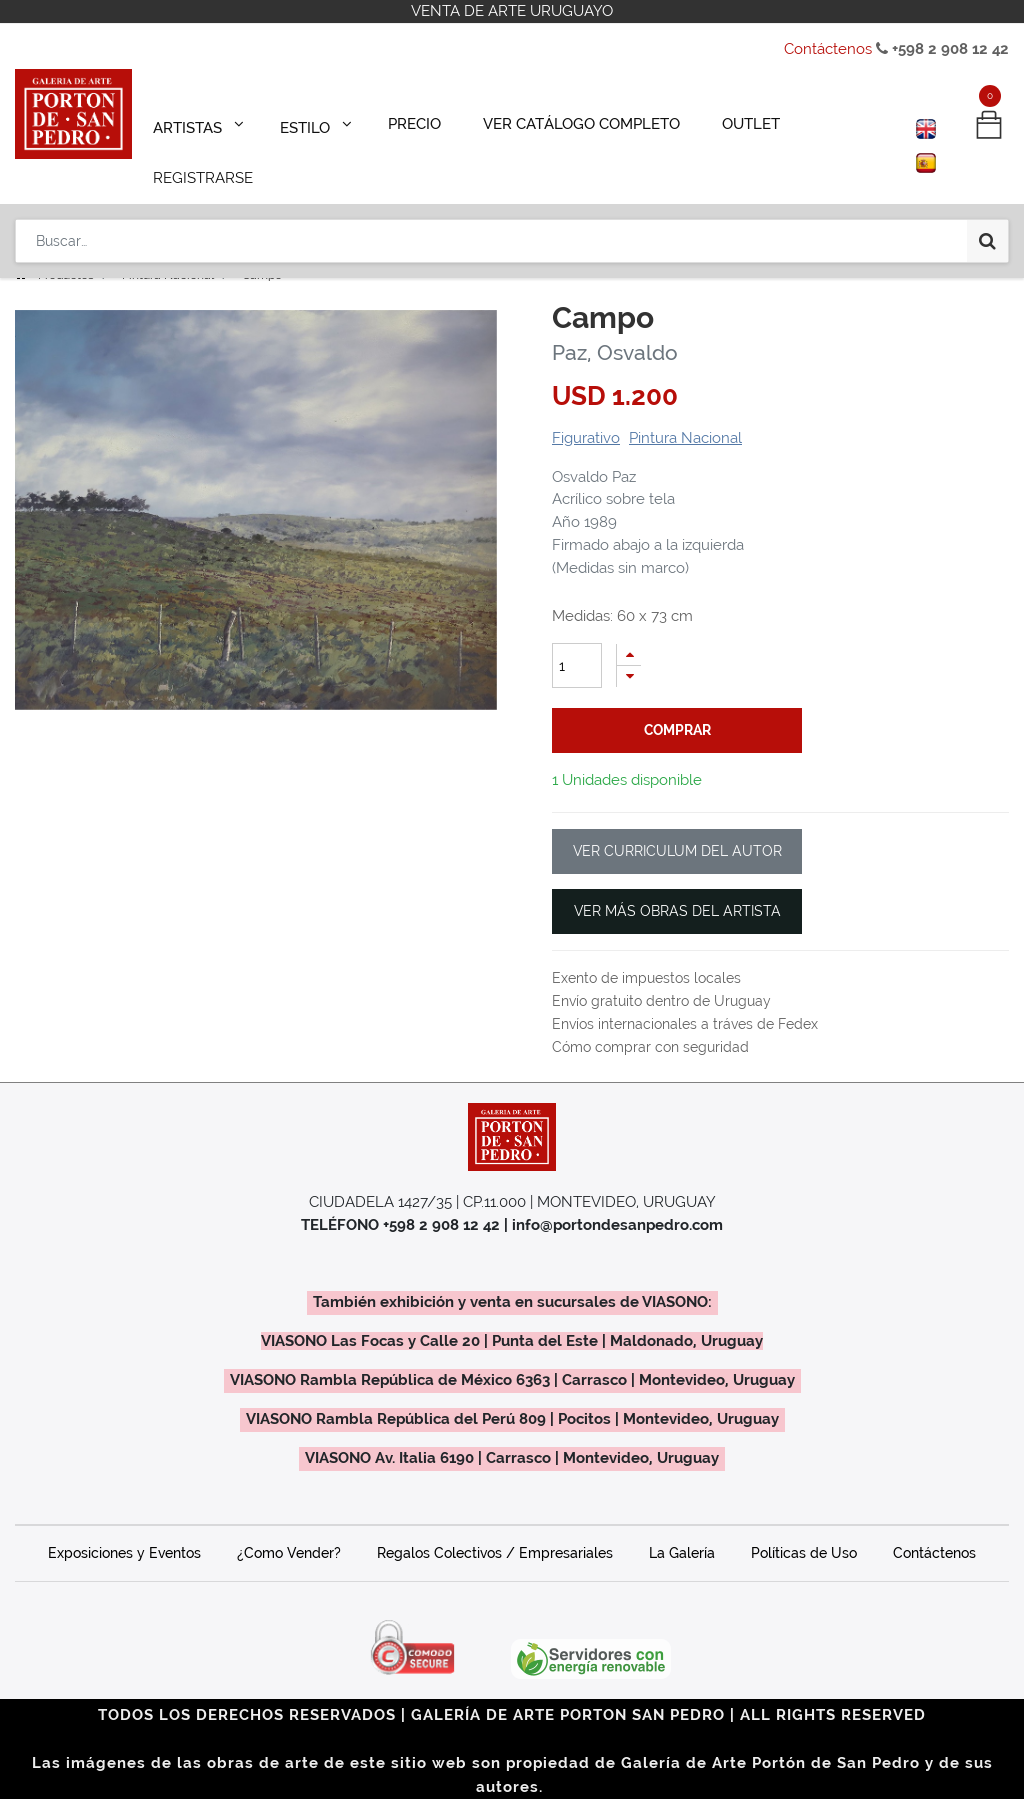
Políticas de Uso (804, 1525)
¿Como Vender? (289, 1525)
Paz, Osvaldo (615, 324)
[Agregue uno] (629, 626)
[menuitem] (403, 122)
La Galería (682, 1525)
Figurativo (586, 410)
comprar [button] (677, 702)
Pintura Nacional (168, 247)
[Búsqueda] (987, 182)
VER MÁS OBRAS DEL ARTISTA (677, 883)
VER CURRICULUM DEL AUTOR (677, 823)
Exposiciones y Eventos (124, 1525)
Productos (66, 247)
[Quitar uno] (629, 648)
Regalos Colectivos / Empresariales (495, 1525)
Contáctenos (828, 49)
